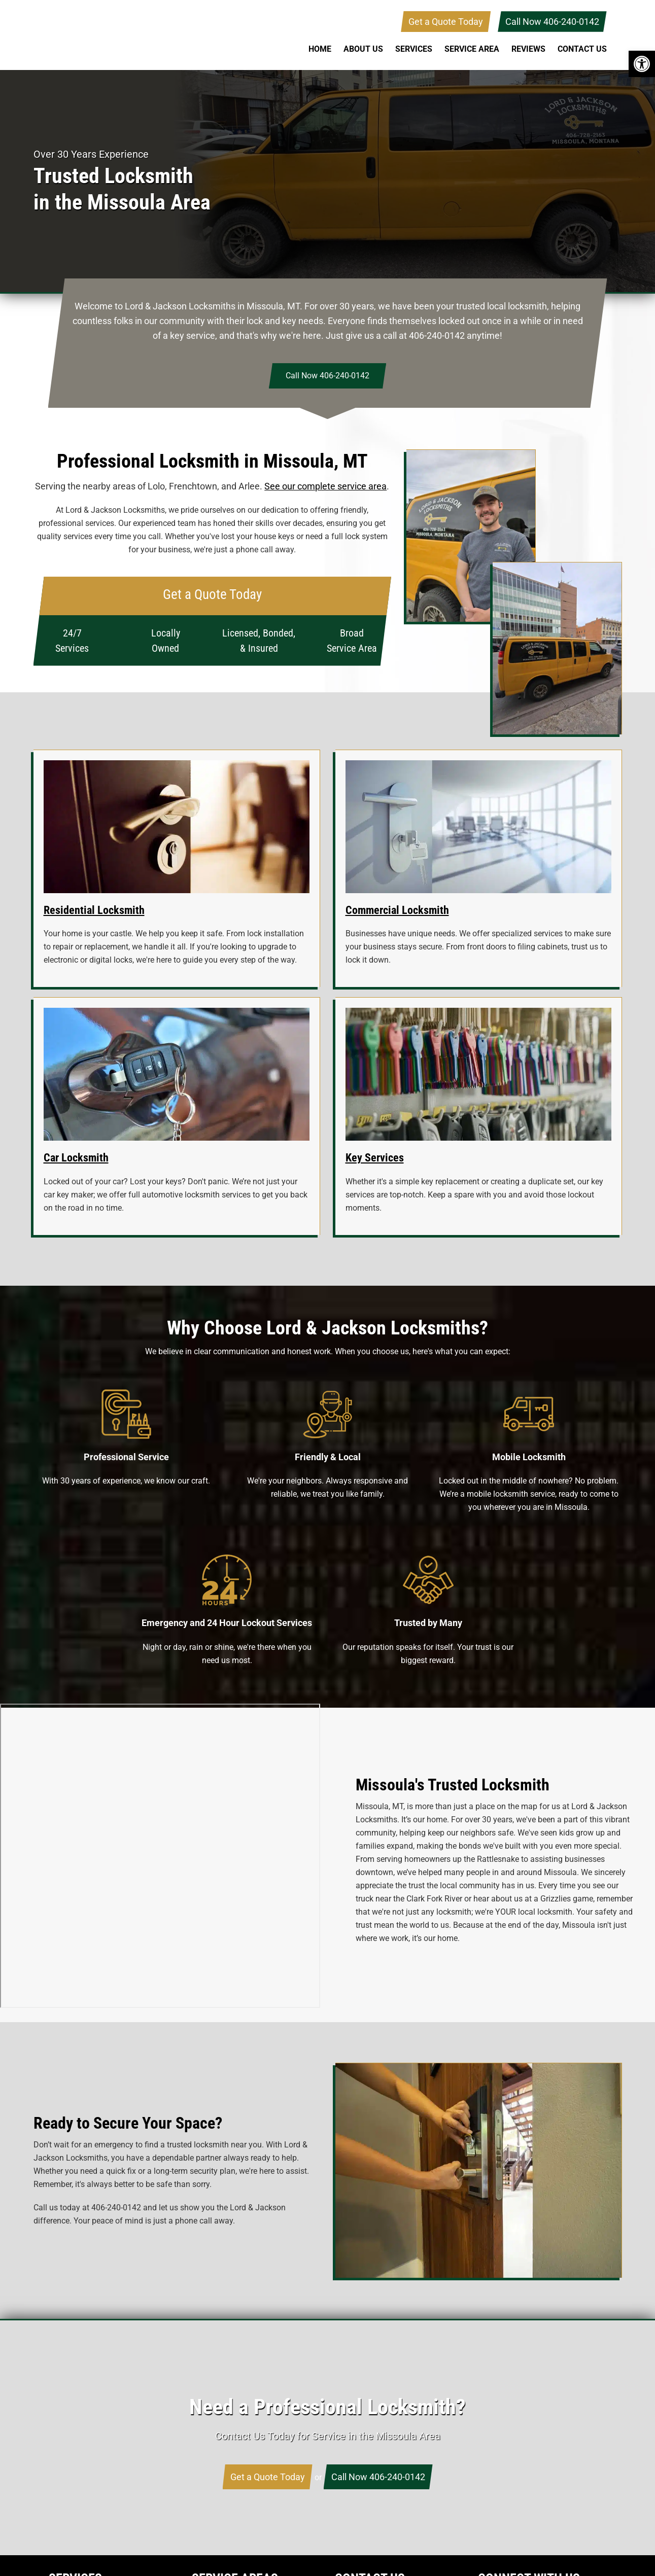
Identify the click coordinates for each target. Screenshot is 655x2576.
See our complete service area (325, 486)
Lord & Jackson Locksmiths (115, 35)
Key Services (375, 1157)
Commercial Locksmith (397, 910)
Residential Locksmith (94, 910)
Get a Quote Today (445, 21)
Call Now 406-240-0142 (552, 21)
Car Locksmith (76, 1157)
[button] (642, 64)
